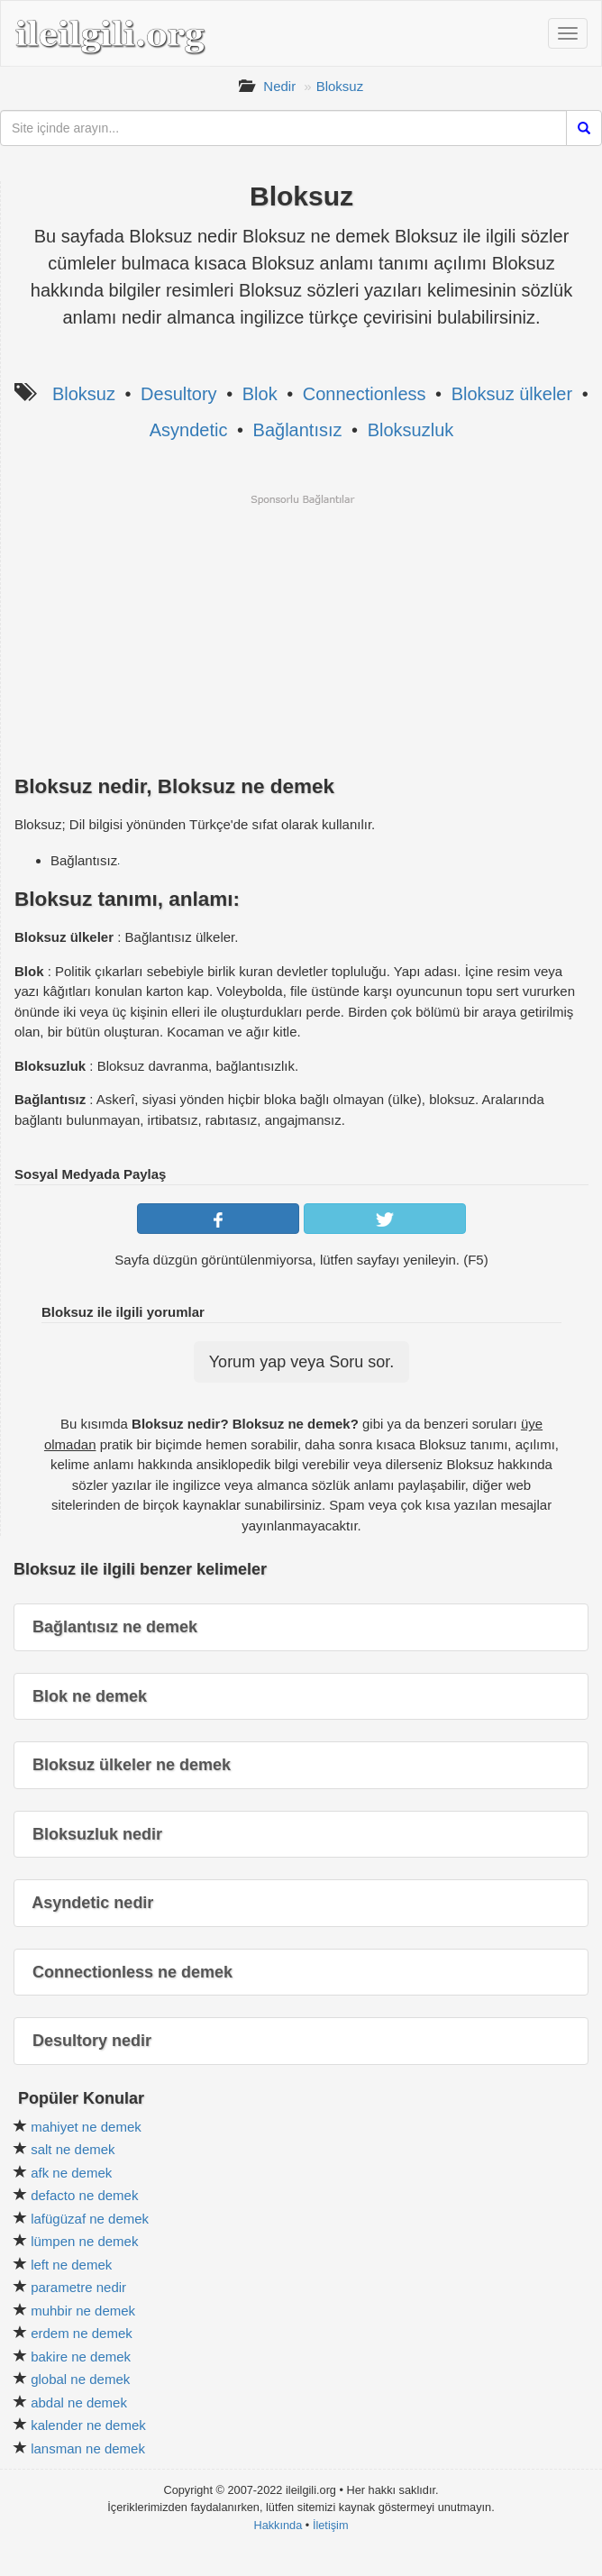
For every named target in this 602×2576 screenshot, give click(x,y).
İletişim (331, 2525)
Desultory (178, 394)
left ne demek (71, 2264)
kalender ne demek (88, 2425)
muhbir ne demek (83, 2310)
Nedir (279, 86)
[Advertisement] (301, 633)
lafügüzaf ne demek (90, 2218)
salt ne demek (72, 2149)
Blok (260, 394)
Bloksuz (340, 86)
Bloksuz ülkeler (512, 394)
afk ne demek (71, 2172)
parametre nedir (78, 2287)
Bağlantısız (297, 430)
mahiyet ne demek (86, 2126)
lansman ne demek (88, 2448)
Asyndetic (189, 430)
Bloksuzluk (411, 430)
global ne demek (80, 2379)
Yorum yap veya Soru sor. (301, 1362)
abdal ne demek (79, 2402)
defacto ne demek (84, 2195)
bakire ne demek (81, 2356)
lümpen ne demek (84, 2241)
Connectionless (364, 394)
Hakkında (277, 2525)
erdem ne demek (81, 2333)
